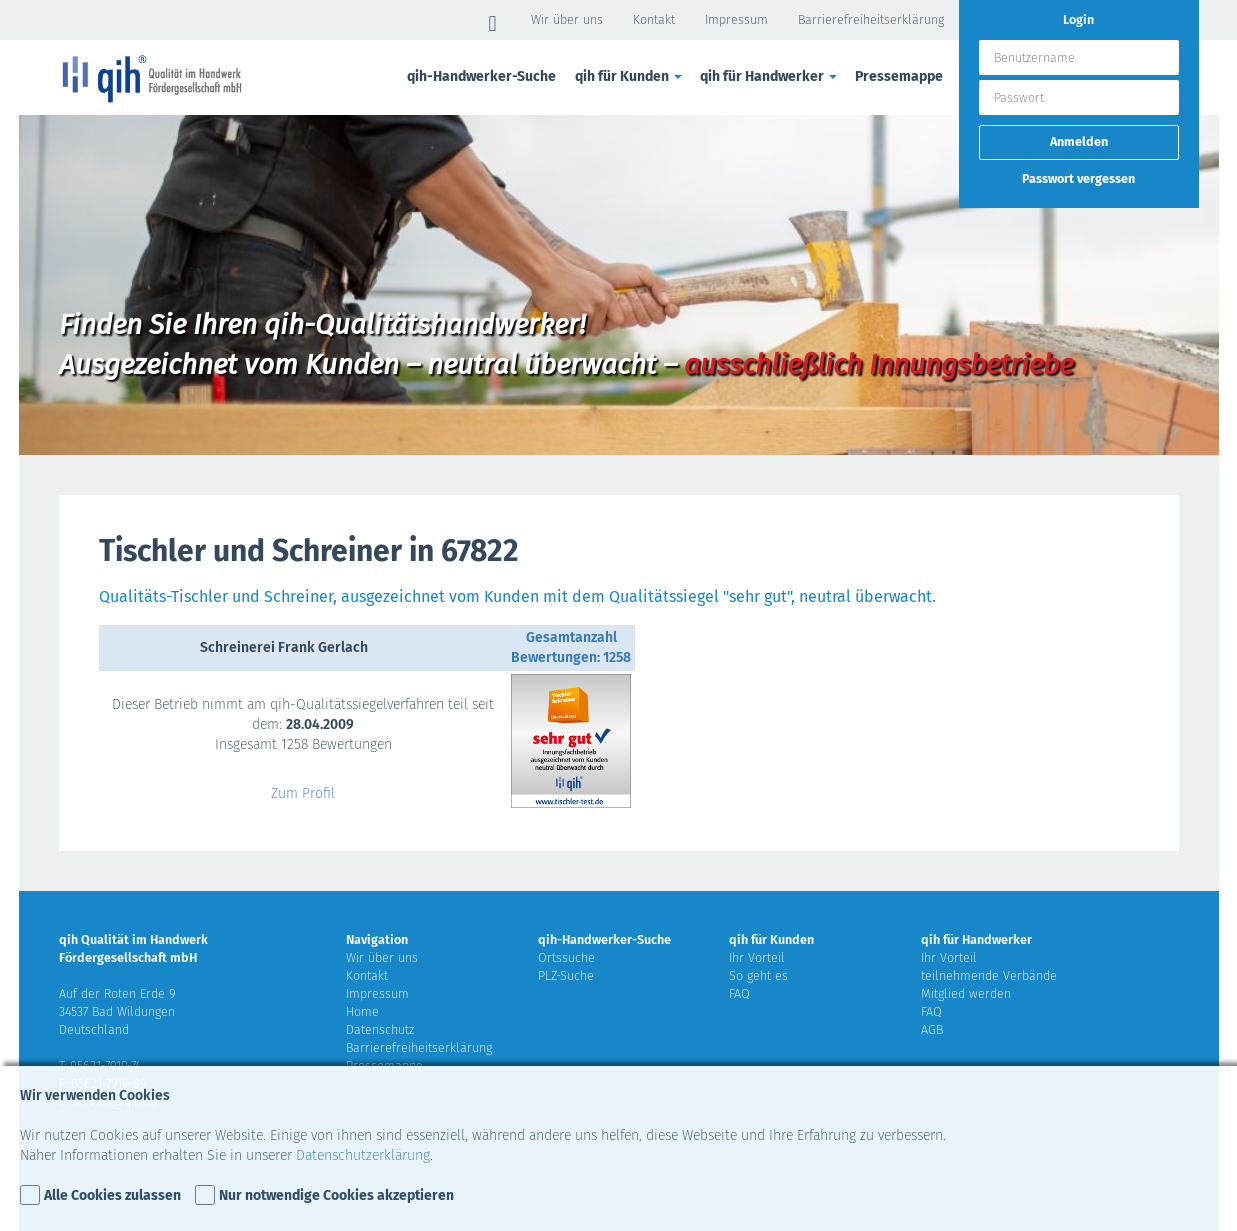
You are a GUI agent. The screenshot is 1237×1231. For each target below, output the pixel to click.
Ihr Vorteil (757, 957)
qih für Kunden (630, 76)
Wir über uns (567, 19)
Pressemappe (899, 76)
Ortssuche (566, 957)
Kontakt (654, 19)
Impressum (736, 19)
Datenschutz (380, 1029)
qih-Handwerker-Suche (481, 76)
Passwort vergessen (1078, 178)
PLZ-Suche (566, 975)
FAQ (739, 993)
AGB (932, 1029)
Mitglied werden (966, 993)
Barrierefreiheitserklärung (871, 19)
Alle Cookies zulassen (112, 1195)
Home (362, 1011)
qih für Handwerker (770, 76)
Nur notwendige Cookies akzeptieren (336, 1195)
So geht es (758, 975)
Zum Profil (303, 793)
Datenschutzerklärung (363, 1155)
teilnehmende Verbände (989, 975)
